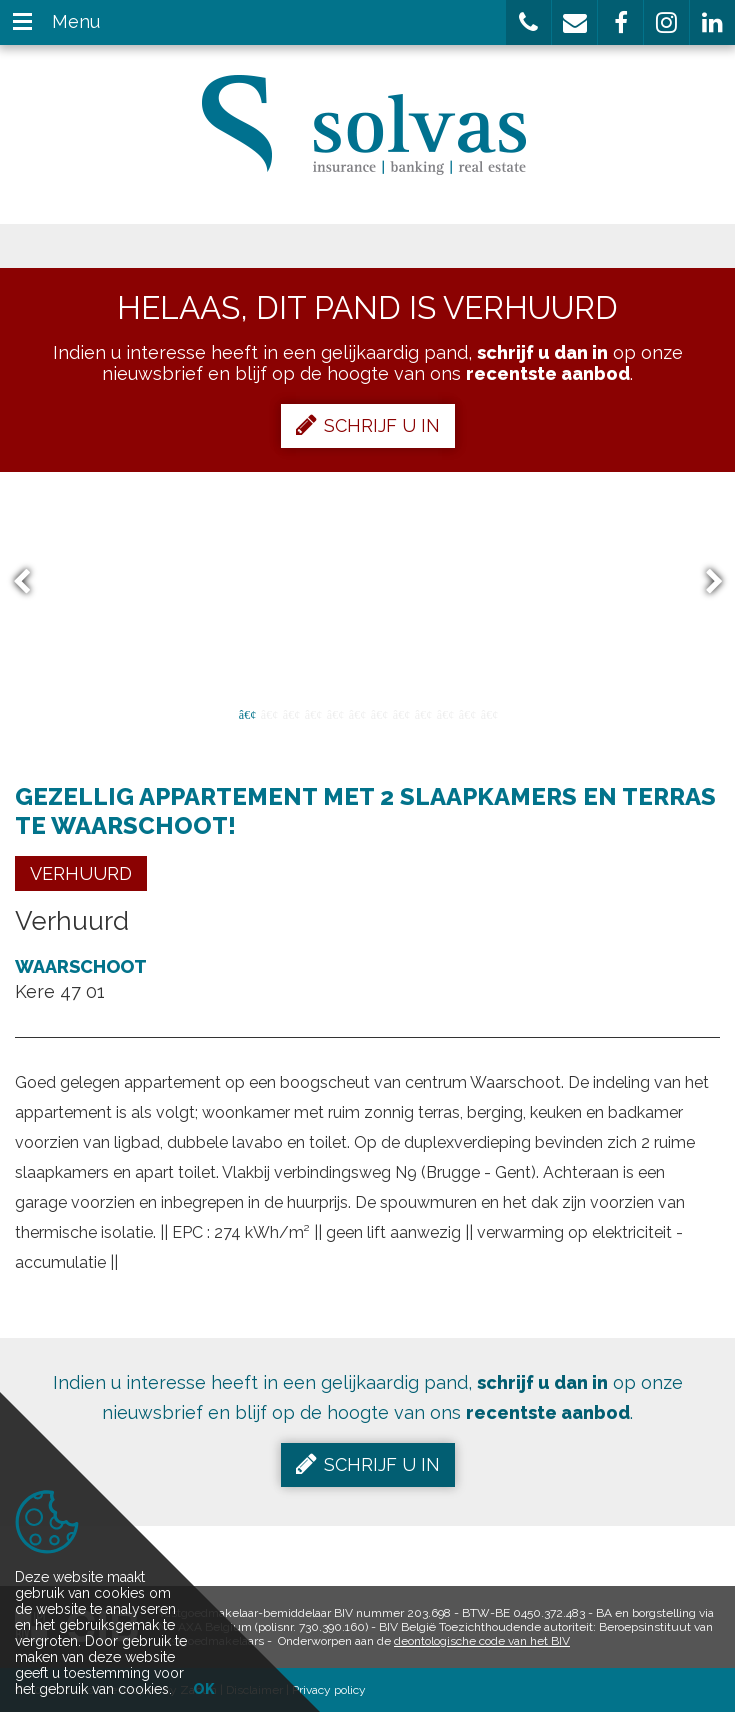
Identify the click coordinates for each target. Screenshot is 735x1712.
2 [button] (269, 713)
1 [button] (247, 713)
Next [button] (705, 582)
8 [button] (401, 713)
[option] (367, 582)
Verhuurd (81, 873)
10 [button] (445, 713)
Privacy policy (329, 1690)
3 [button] (291, 713)
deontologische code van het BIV (482, 1641)
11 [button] (467, 713)
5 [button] (335, 713)
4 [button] (313, 713)
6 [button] (357, 713)
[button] (528, 22)
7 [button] (379, 713)
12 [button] (489, 713)
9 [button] (423, 713)
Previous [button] (31, 582)
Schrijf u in (368, 425)
